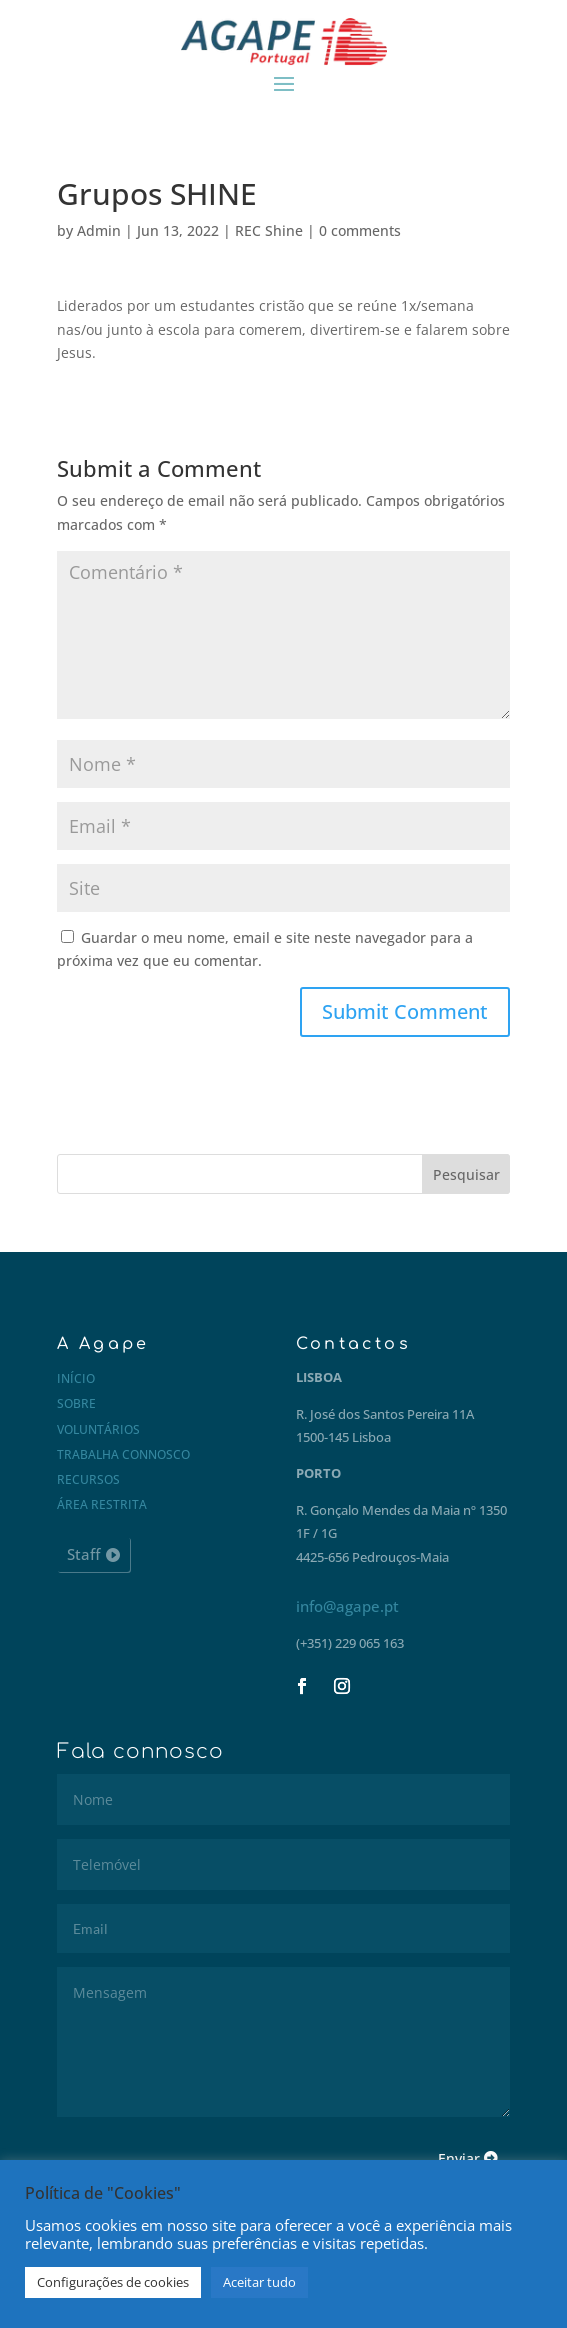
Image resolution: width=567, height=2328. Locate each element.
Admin (99, 230)
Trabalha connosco (123, 1454)
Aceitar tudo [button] (259, 2282)
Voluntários (98, 1429)
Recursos (88, 1479)
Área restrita (102, 1504)
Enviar (459, 2158)
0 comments (360, 230)
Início (76, 1378)
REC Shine (269, 230)
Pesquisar (466, 1174)
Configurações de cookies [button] (113, 2282)
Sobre (76, 1403)
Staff (83, 1554)
